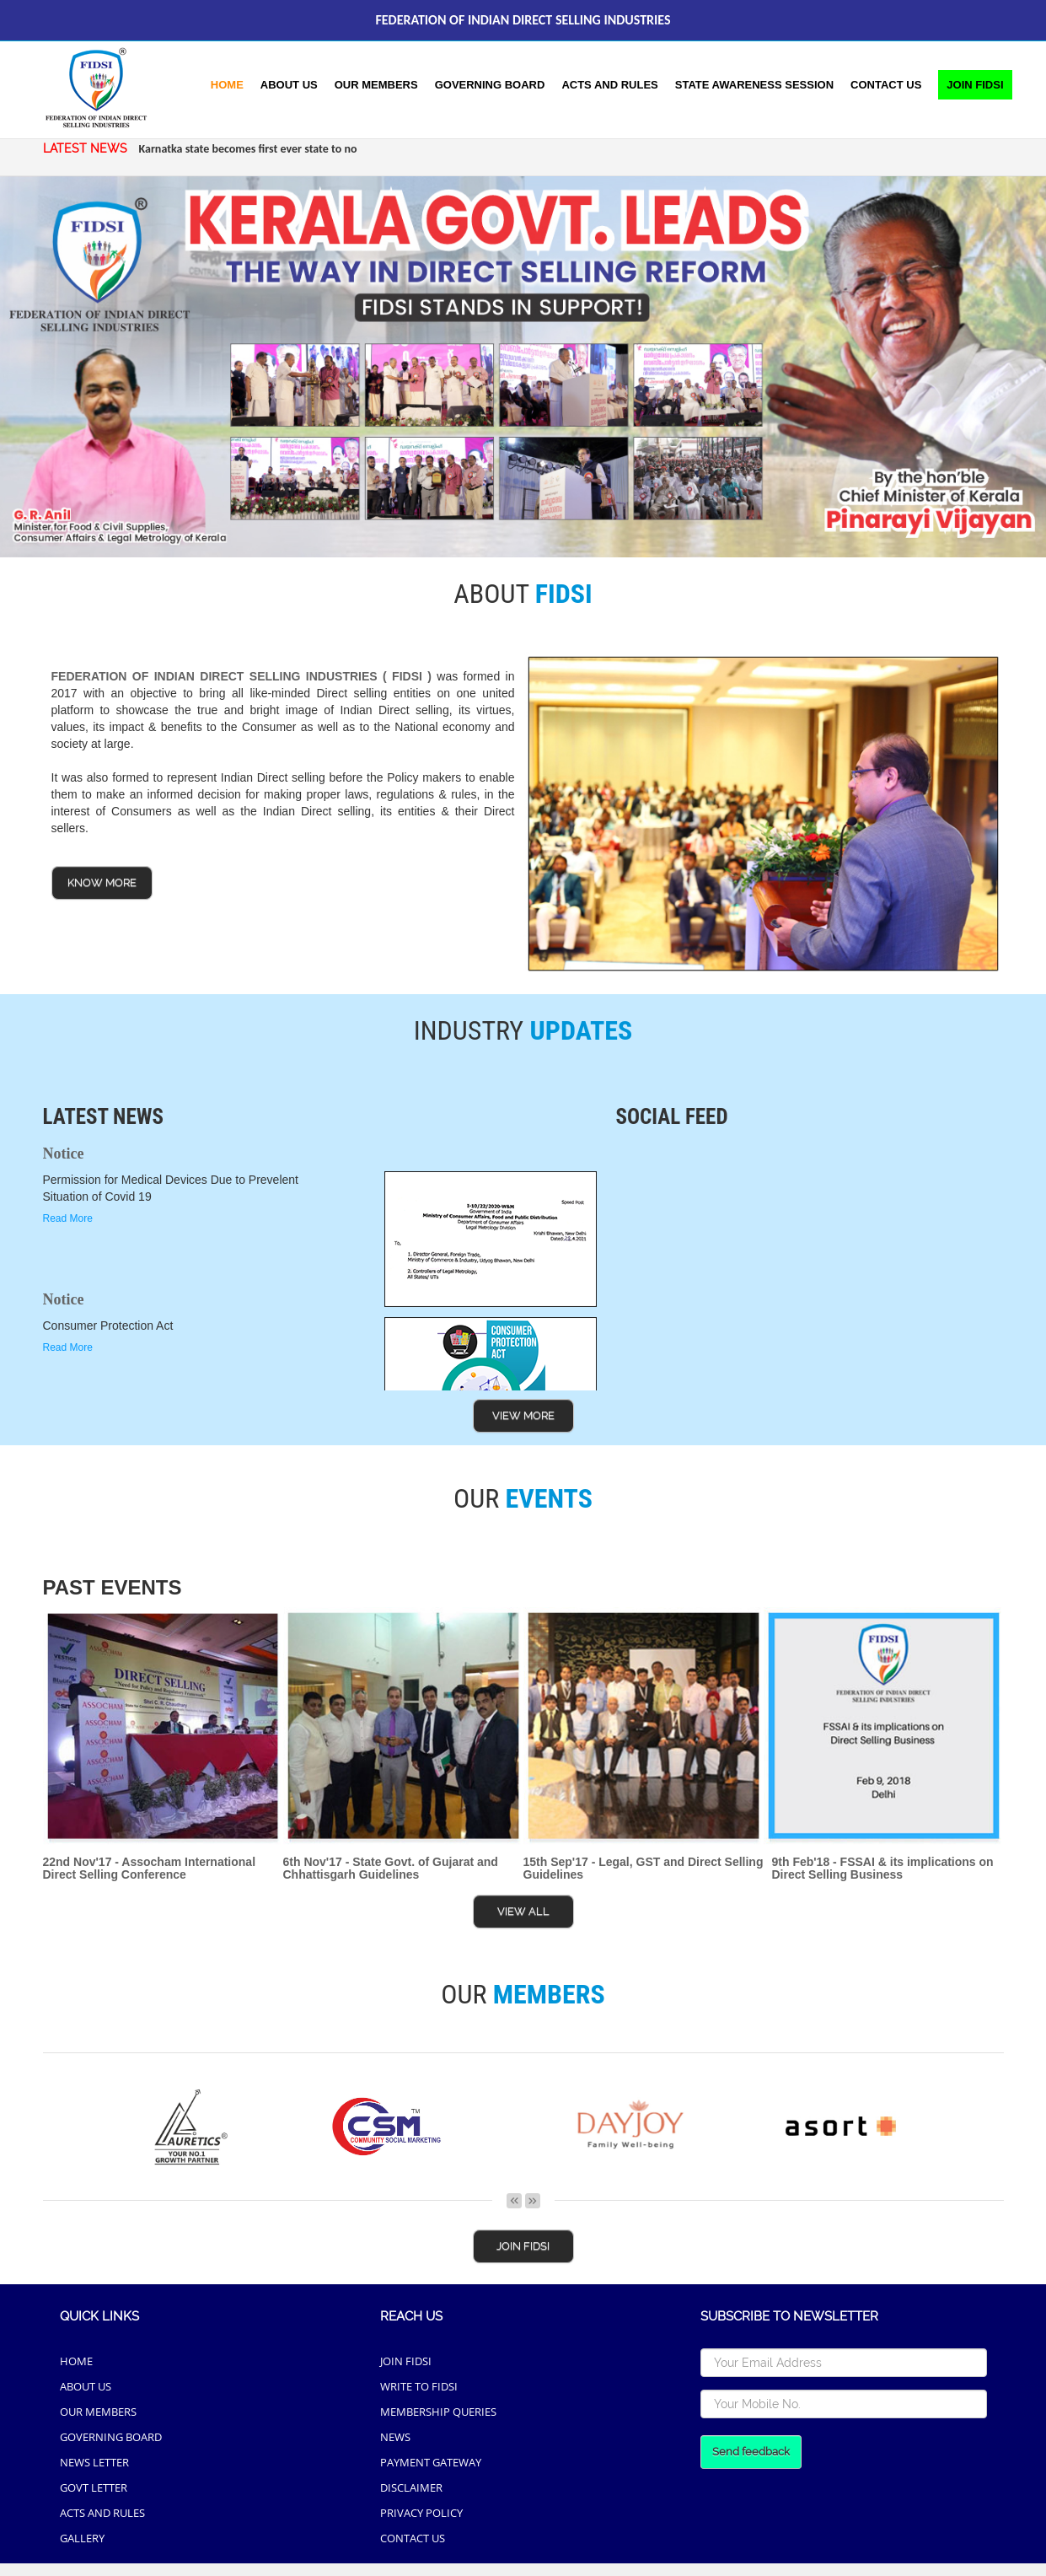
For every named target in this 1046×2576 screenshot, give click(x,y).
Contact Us (885, 84)
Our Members (376, 84)
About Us (289, 84)
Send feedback (751, 2451)
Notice (63, 1153)
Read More (68, 1218)
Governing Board (490, 84)
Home (227, 84)
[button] (754, 85)
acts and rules (609, 84)
